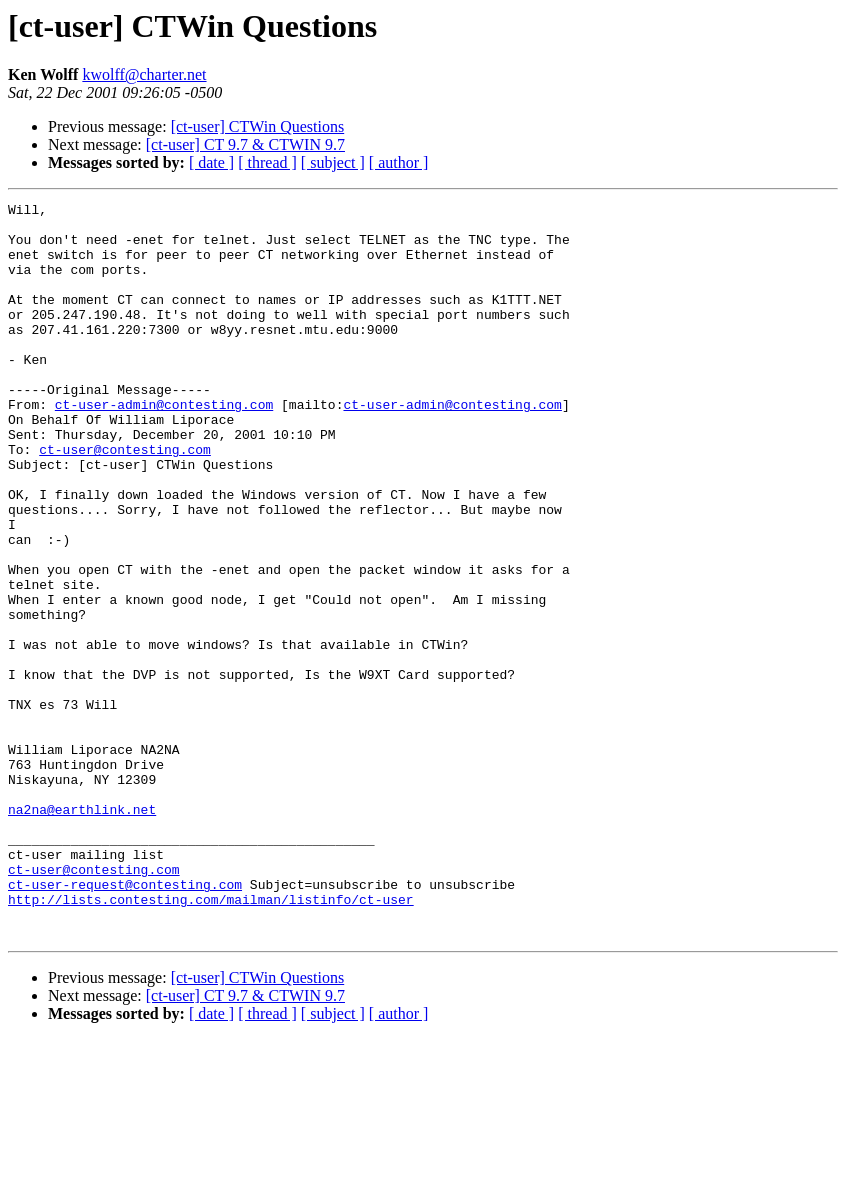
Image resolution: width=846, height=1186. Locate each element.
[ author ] (399, 162)
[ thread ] (267, 162)
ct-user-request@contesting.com (125, 1022)
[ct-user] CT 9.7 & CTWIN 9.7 (245, 144)
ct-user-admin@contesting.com (164, 446)
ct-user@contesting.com (125, 500)
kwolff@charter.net (144, 74)
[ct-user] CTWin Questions (258, 126)
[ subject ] (333, 162)
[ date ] (211, 162)
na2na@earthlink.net (82, 932)
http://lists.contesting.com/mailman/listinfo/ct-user (211, 1040)
